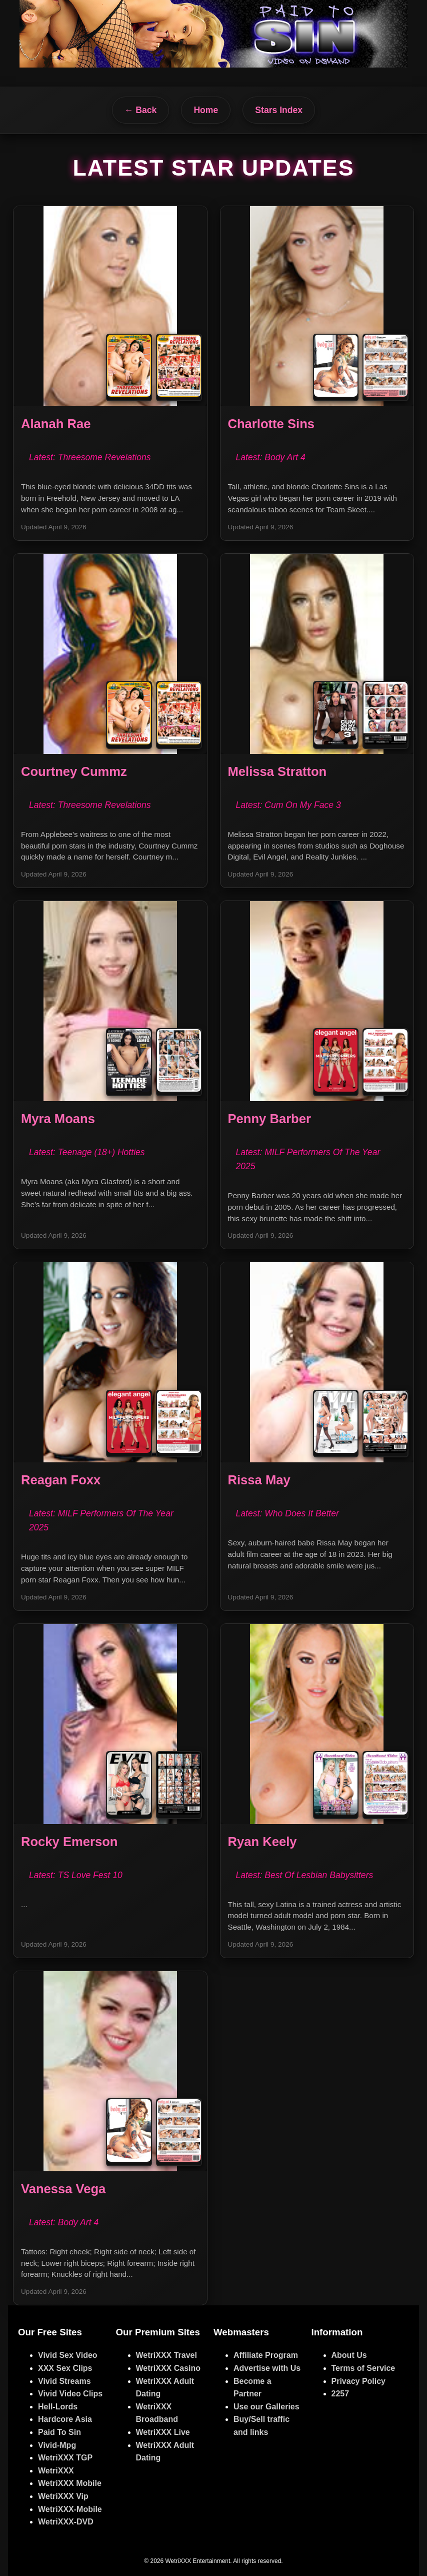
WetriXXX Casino (168, 2368)
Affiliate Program (266, 2355)
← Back (140, 110)
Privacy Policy (359, 2381)
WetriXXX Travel (166, 2355)
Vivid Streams (64, 2381)
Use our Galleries (267, 2406)
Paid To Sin (59, 2432)
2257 (341, 2393)
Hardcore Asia (65, 2419)
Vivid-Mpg (57, 2445)
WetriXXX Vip (63, 2496)
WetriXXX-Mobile (70, 2509)
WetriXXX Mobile (70, 2483)
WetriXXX (56, 2470)
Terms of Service (364, 2368)
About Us (349, 2355)
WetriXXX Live (163, 2432)
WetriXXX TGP (65, 2457)
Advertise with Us (267, 2368)
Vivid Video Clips (70, 2393)
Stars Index (278, 110)
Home (206, 110)
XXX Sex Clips (65, 2368)
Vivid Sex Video (68, 2355)
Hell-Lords (58, 2406)
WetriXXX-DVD (66, 2521)
